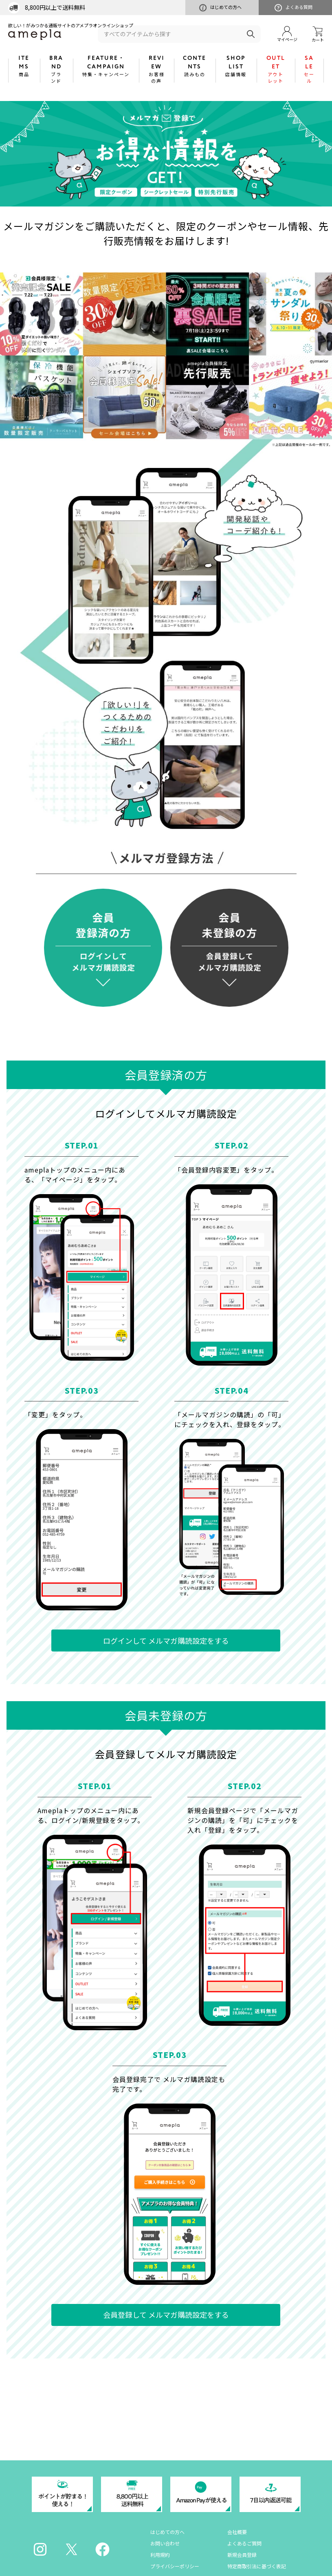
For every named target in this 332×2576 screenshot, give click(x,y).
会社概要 (237, 2531)
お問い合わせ (165, 2543)
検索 (251, 34)
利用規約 (160, 2554)
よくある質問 (293, 7)
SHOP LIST (236, 66)
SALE (309, 69)
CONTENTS (195, 66)
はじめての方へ (220, 7)
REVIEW (156, 69)
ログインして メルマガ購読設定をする (166, 1640)
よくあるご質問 (244, 2543)
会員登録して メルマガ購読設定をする (166, 2314)
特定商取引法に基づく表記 (256, 2566)
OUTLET (276, 69)
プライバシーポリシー (174, 2566)
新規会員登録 (242, 2554)
